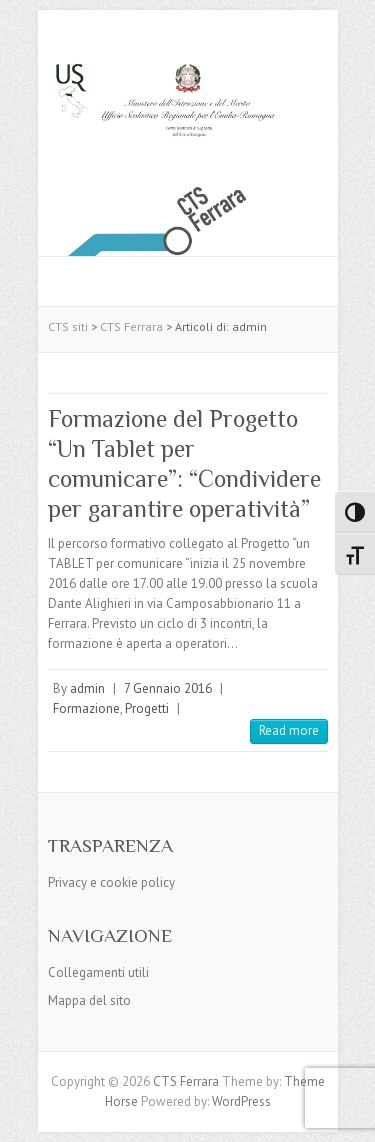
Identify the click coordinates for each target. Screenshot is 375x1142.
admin (87, 688)
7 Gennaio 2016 (168, 688)
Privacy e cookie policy (111, 882)
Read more (289, 730)
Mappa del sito (89, 1000)
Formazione (86, 708)
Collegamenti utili (98, 972)
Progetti (147, 708)
